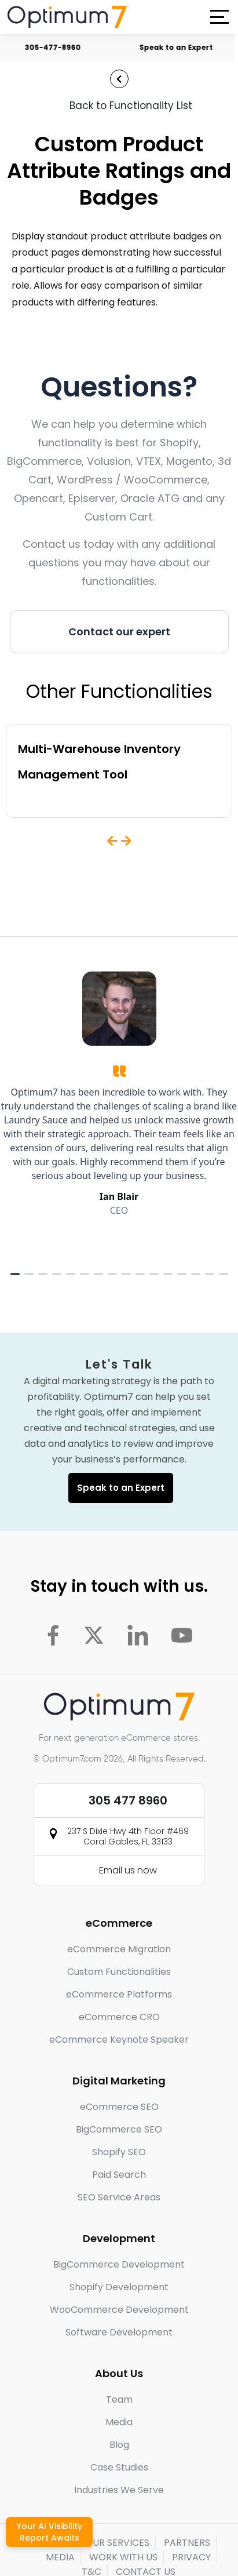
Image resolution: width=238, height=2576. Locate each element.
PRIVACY (191, 2557)
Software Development (119, 2332)
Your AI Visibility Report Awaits (49, 2532)
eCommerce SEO (119, 2106)
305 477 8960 (128, 1800)
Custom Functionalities (119, 1971)
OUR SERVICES (117, 2542)
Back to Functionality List (130, 105)
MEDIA (60, 2557)
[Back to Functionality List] (119, 79)
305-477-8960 (62, 47)
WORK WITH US (123, 2557)
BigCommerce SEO (119, 2129)
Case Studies (119, 2467)
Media (119, 2422)
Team (119, 2399)
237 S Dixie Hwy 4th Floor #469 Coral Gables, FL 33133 (128, 1836)
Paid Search (119, 2174)
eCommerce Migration (119, 1949)
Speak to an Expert (185, 47)
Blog (119, 2444)
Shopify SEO (119, 2152)
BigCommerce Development (119, 2264)
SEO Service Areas (119, 2197)
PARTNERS (187, 2542)
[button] (219, 17)
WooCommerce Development (119, 2309)
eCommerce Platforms (119, 1994)
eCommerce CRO (119, 2017)
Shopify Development (119, 2287)
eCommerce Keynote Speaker (119, 2039)
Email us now (128, 1870)
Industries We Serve (119, 2490)
